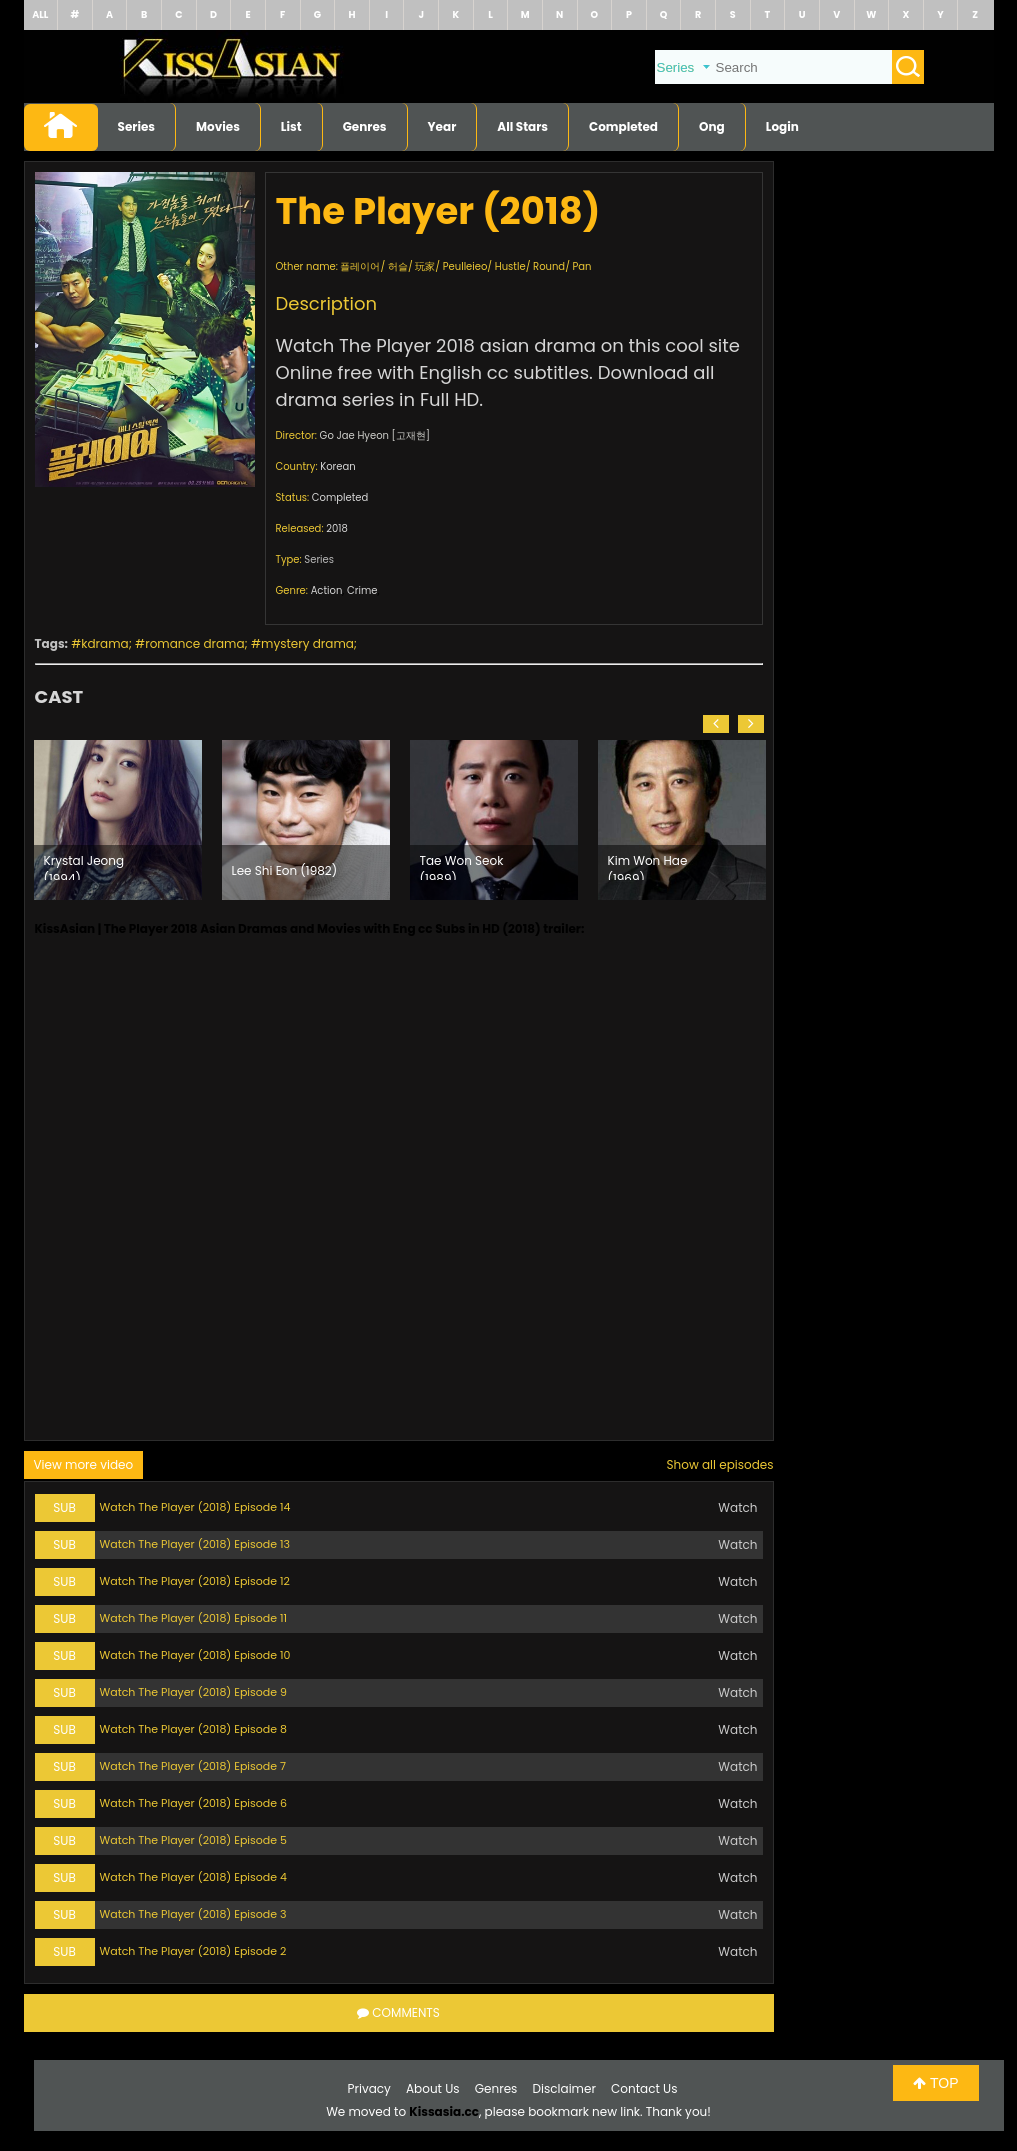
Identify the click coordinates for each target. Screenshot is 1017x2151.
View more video (84, 1464)
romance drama (194, 643)
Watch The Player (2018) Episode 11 (194, 1618)
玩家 (425, 266)
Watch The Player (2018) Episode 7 (193, 1766)
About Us (433, 2088)
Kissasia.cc (444, 2111)
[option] (118, 820)
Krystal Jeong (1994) (84, 866)
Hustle (510, 266)
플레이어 (360, 266)
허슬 (398, 266)
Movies (218, 126)
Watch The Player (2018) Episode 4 (193, 1877)
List (291, 126)
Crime (362, 590)
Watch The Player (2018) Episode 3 (193, 1914)
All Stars (522, 126)
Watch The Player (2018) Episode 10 (195, 1655)
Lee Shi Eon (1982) (285, 870)
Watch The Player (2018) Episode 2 (193, 1951)
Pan (582, 266)
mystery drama (307, 643)
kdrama (104, 643)
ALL (40, 14)
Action (327, 590)
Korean (337, 466)
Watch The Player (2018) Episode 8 (193, 1729)
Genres (365, 126)
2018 (337, 528)
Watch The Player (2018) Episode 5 (193, 1840)
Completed (623, 126)
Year (442, 126)
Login (782, 126)
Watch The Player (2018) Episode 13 (195, 1544)
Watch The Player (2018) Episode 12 (195, 1581)
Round (549, 266)
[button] (716, 724)
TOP (935, 2083)
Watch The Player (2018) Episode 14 (195, 1507)
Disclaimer (564, 2088)
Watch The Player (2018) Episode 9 (193, 1692)
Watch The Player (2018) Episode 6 (194, 1803)
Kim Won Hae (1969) (648, 866)
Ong (712, 126)
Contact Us (644, 2088)
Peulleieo (465, 266)
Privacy (369, 2088)
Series (137, 126)
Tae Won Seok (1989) (462, 866)
